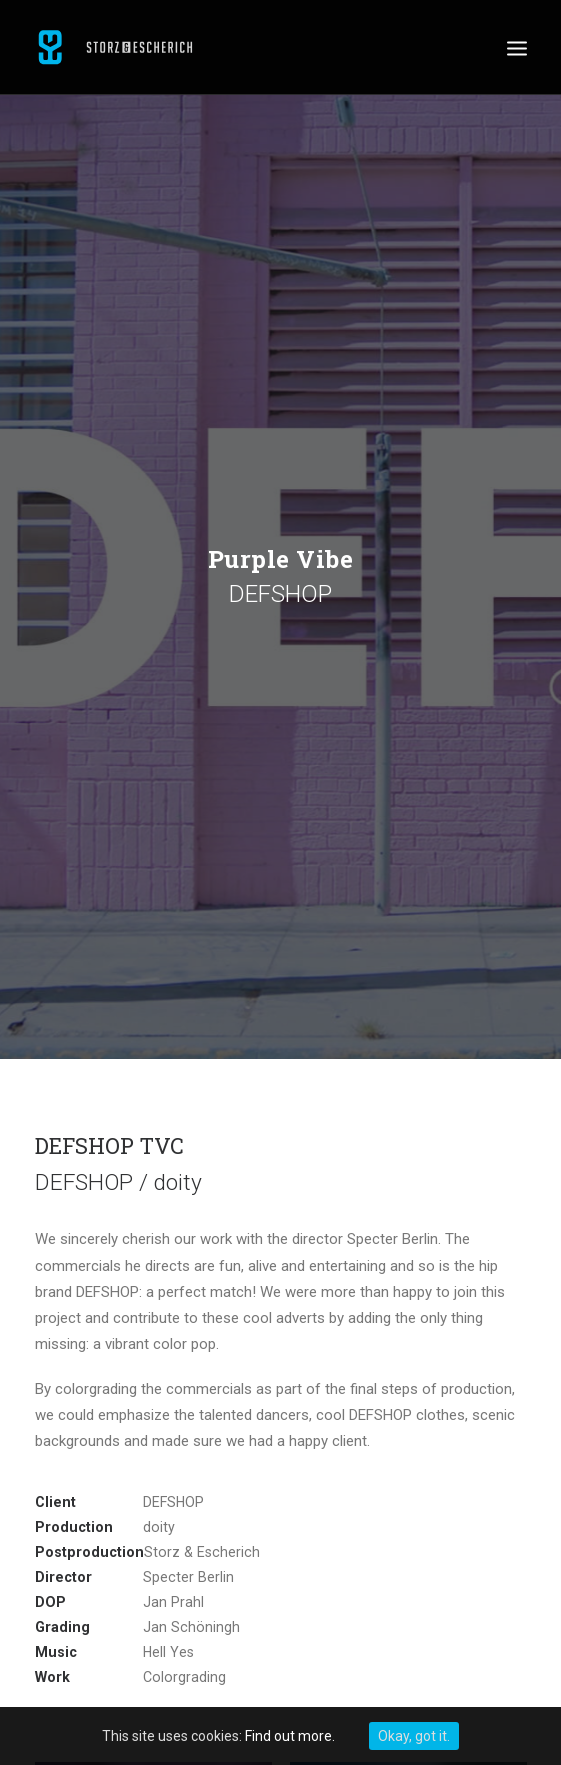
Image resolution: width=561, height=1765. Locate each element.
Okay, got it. (414, 1736)
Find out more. (290, 1736)
